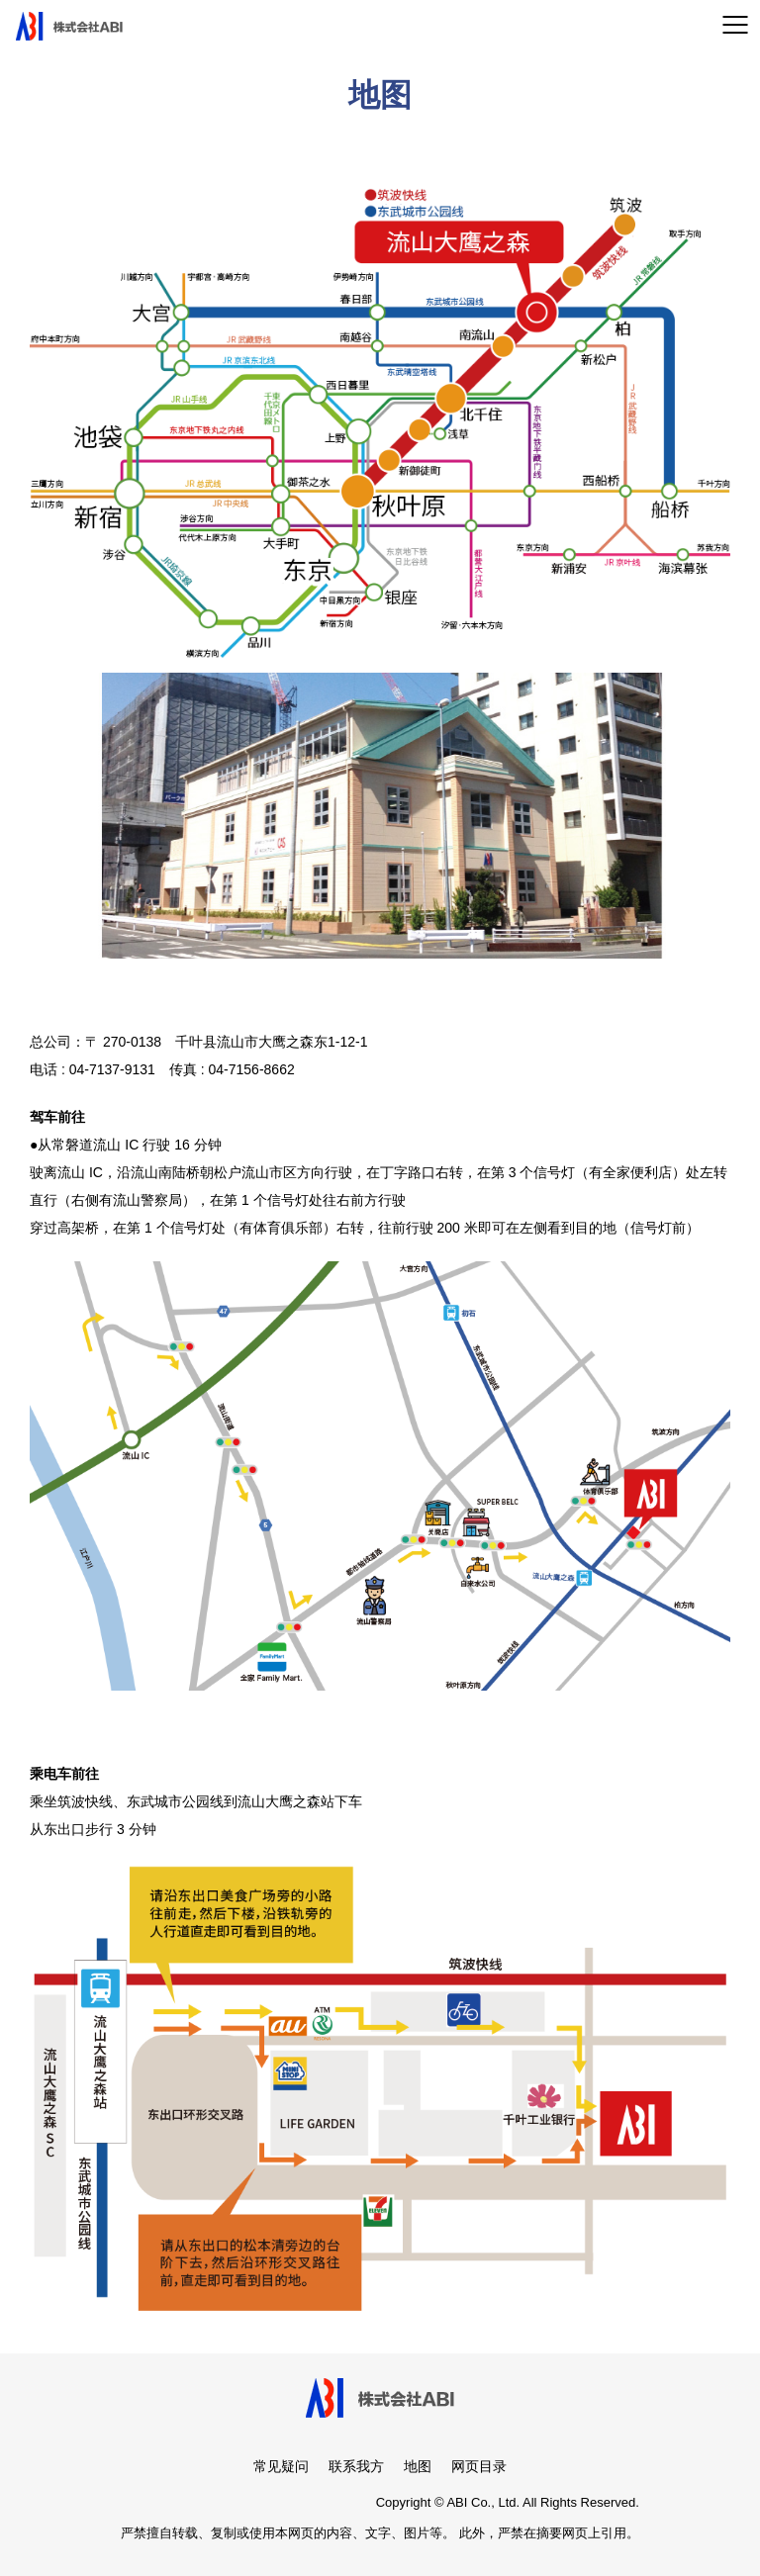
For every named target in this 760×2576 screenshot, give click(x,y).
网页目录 (479, 2466)
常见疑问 (281, 2466)
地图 (417, 2466)
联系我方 (356, 2466)
